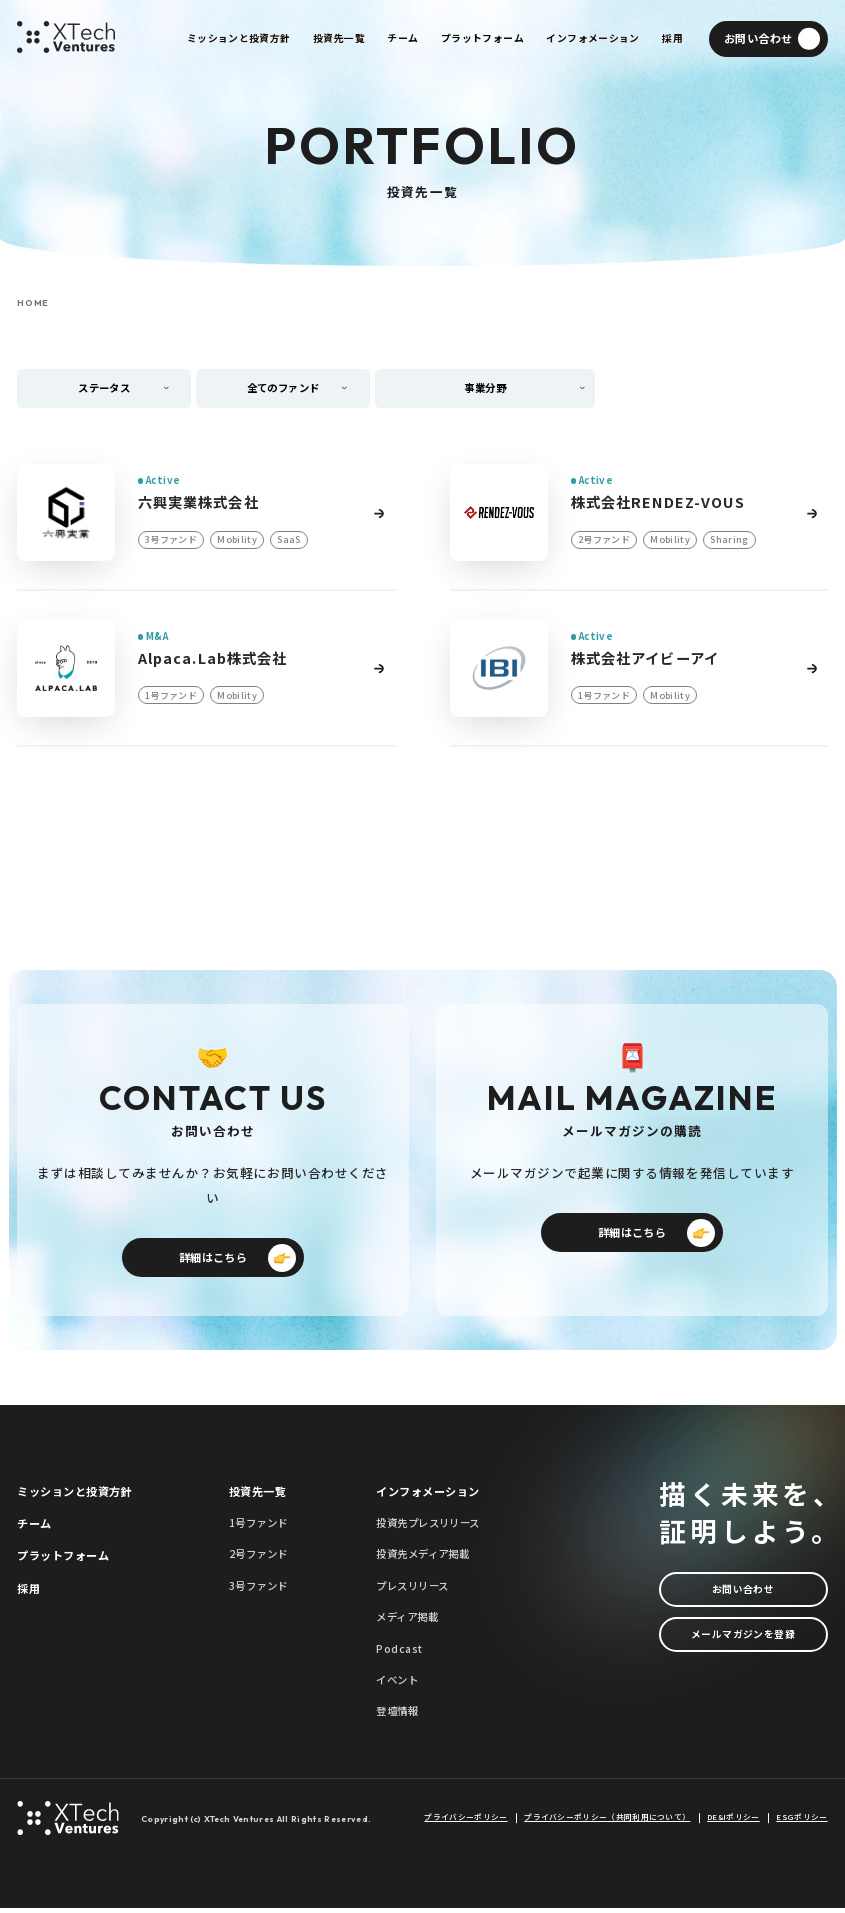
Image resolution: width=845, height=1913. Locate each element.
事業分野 (488, 389)
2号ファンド (258, 1558)
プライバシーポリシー (465, 1822)
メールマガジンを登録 (743, 1643)
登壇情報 (397, 1715)
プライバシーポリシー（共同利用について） (607, 1822)
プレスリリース (412, 1590)
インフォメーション (427, 1495)
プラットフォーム (63, 1560)
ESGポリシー (801, 1822)
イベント (397, 1684)
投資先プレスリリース (427, 1527)
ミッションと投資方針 (74, 1495)
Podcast (399, 1652)
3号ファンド (258, 1590)
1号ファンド (258, 1527)
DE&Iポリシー (733, 1822)
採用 (28, 1593)
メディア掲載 (407, 1621)
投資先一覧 (257, 1495)
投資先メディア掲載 (422, 1558)
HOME (33, 303)
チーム (34, 1528)
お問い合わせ (743, 1594)
